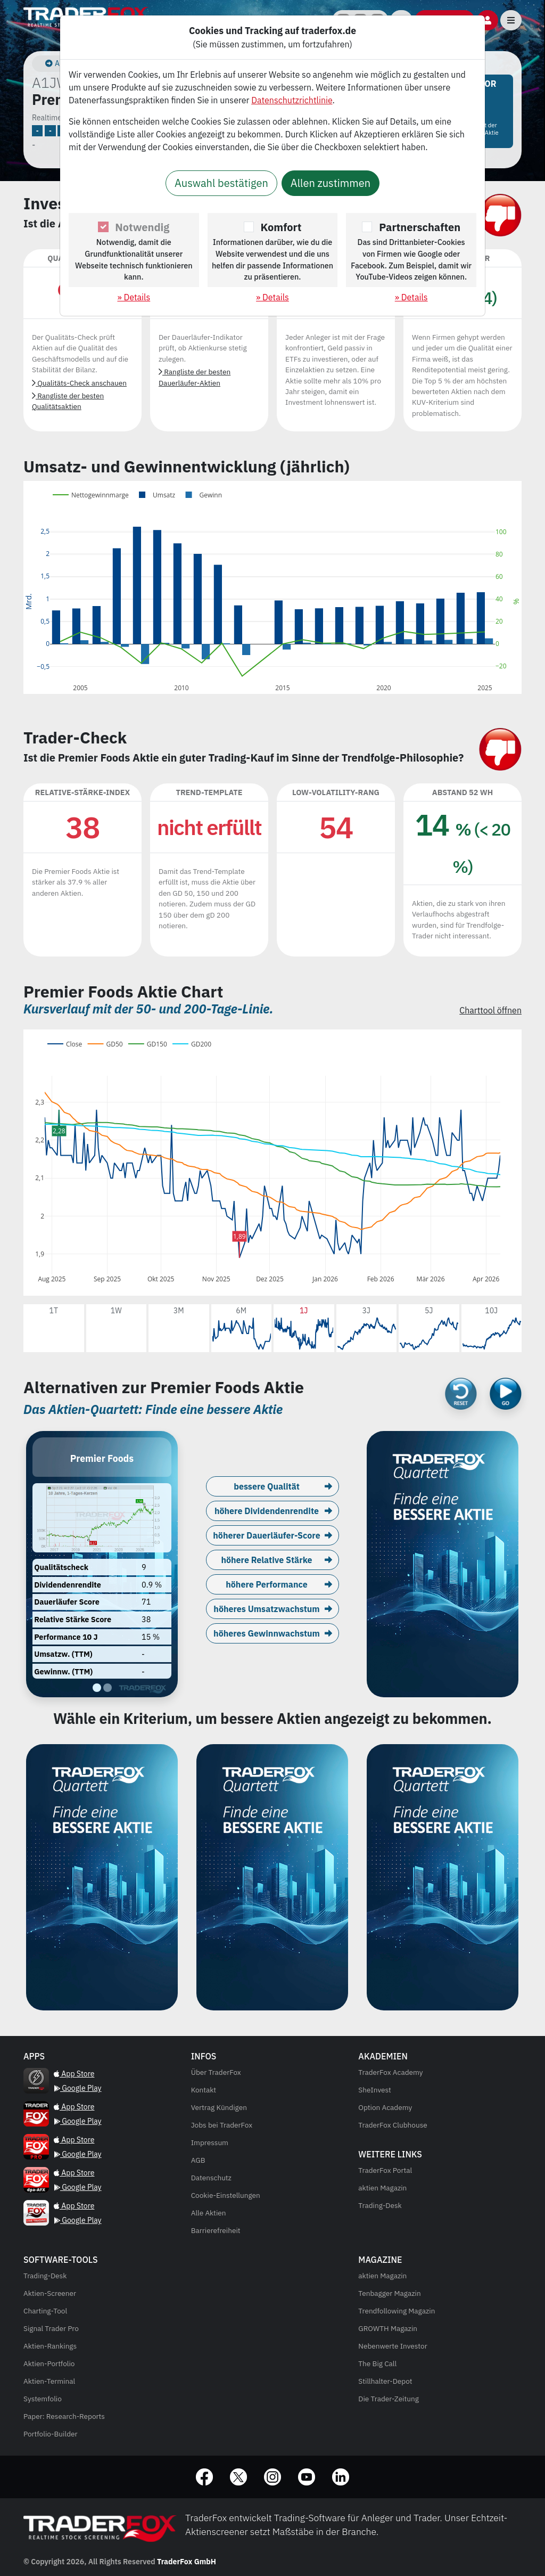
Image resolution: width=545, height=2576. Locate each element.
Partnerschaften (419, 227)
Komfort (281, 227)
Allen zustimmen (330, 183)
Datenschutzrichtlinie (291, 100)
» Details (133, 297)
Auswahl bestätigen (221, 183)
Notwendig (142, 227)
